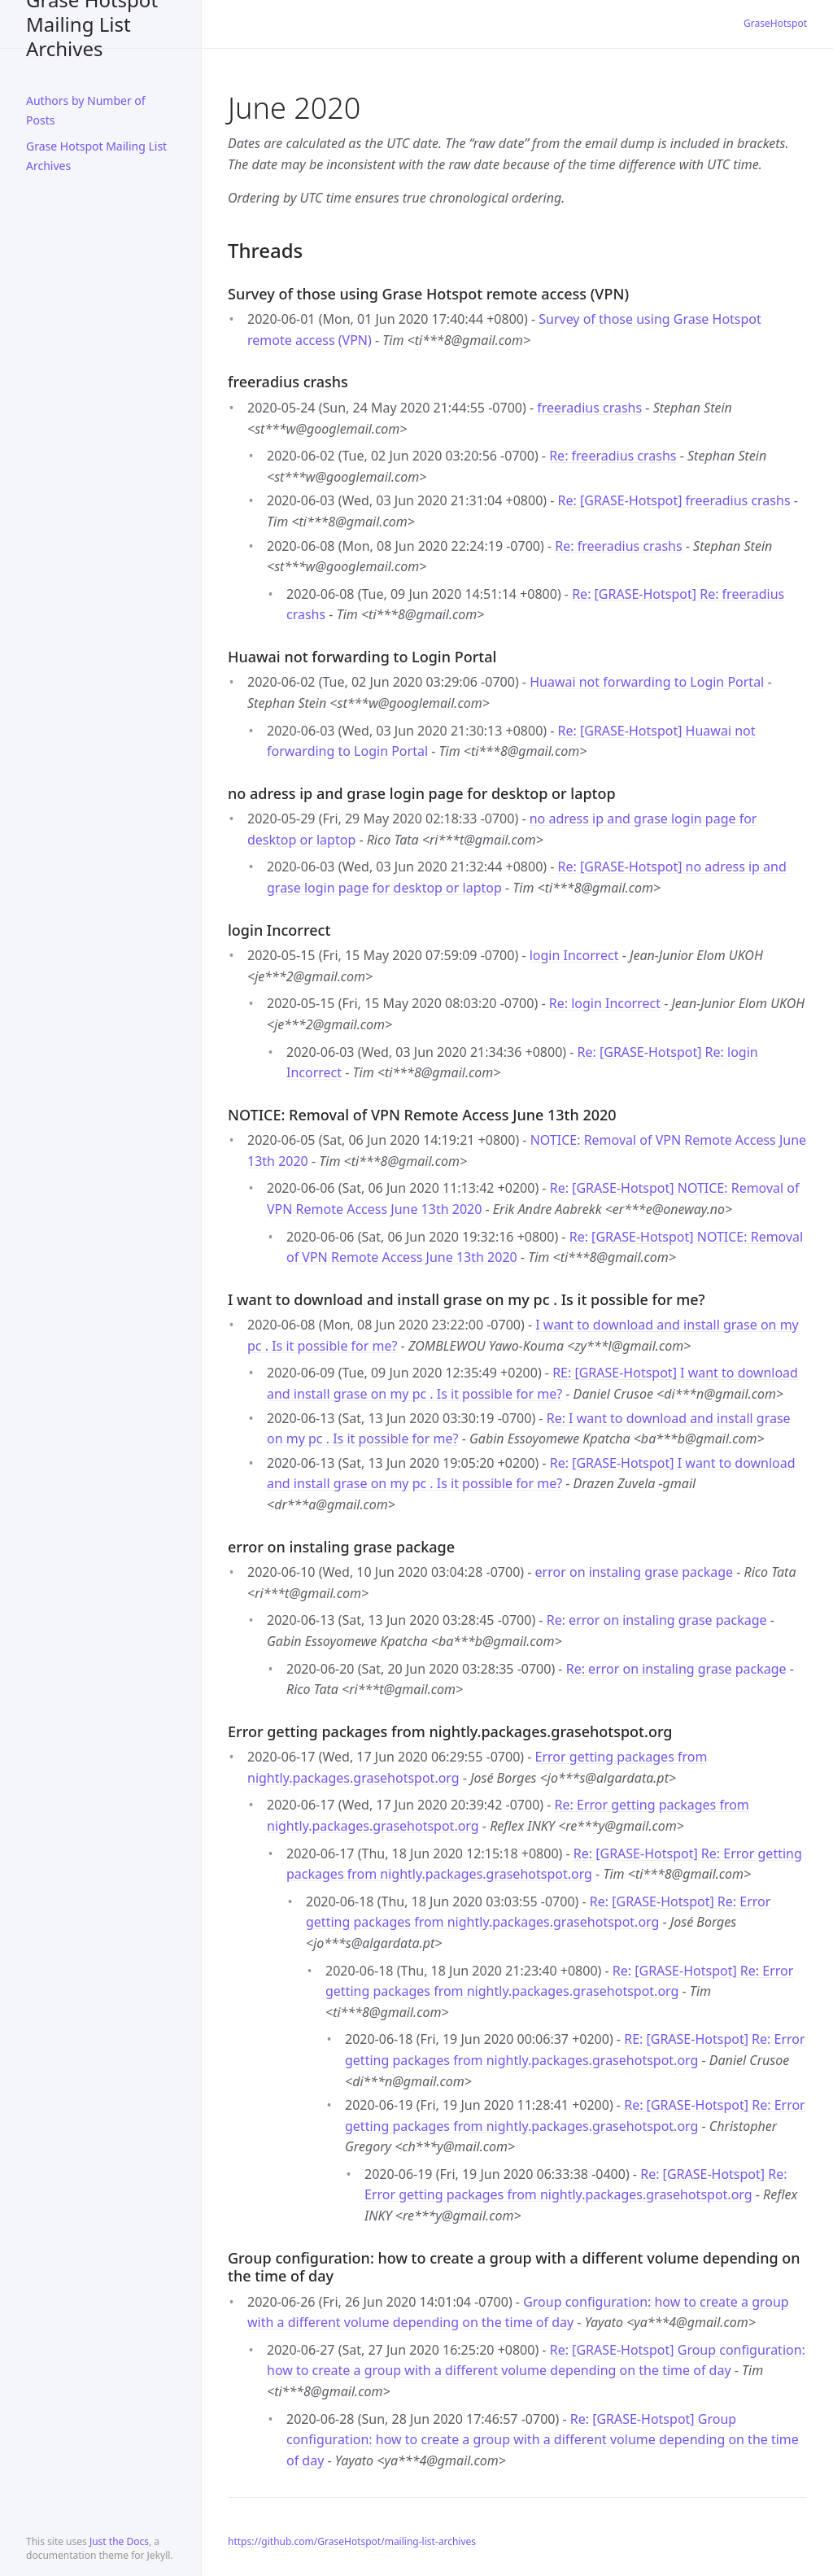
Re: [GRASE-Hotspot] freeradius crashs (674, 500)
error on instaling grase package (634, 1572)
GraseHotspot (775, 23)
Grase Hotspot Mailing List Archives (92, 24)
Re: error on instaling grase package (657, 1620)
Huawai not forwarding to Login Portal (647, 682)
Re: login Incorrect (605, 1003)
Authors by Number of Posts (86, 110)
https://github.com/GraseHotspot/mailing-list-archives (352, 2541)
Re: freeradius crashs (612, 456)
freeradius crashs (589, 408)
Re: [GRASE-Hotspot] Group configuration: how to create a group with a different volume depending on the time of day (542, 2439)
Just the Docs (119, 2541)
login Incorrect (574, 955)
